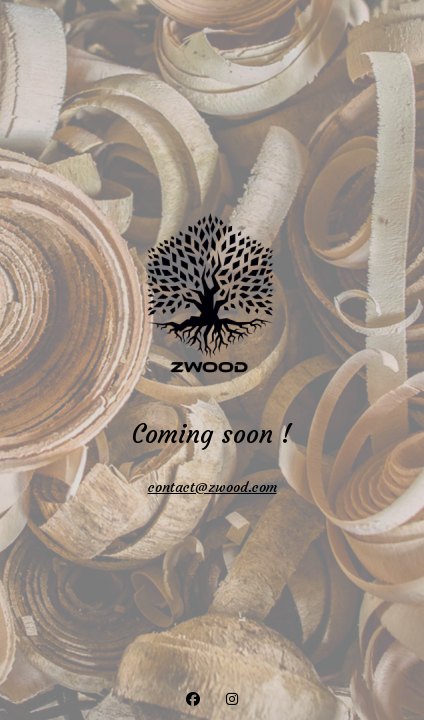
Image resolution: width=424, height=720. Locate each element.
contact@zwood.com (212, 487)
